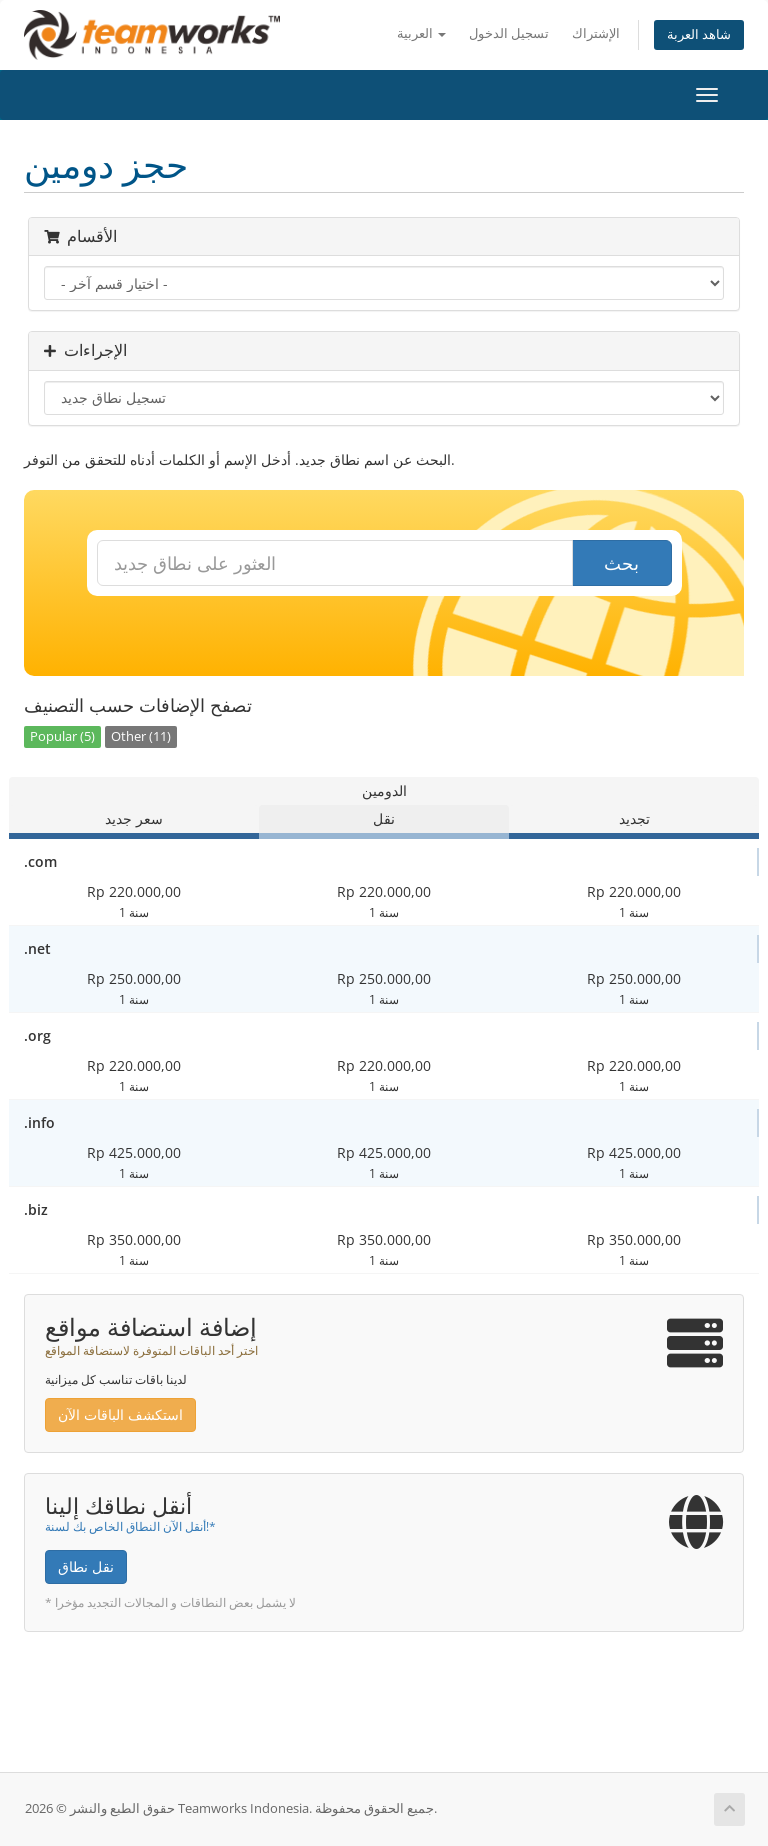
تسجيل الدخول (509, 33)
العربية (421, 33)
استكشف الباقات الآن (120, 1414)
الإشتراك (596, 33)
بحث (621, 563)
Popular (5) (62, 736)
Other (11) (141, 736)
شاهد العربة (699, 34)
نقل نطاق (86, 1566)
